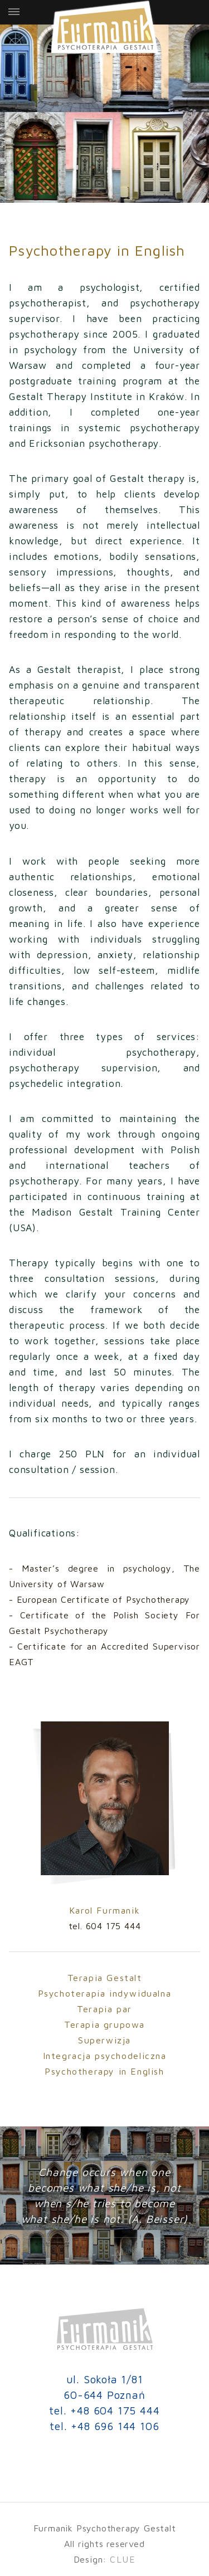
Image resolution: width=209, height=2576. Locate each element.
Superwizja (104, 2040)
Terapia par (104, 2009)
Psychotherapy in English (104, 2071)
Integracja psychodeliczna (105, 2056)
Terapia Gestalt (104, 1978)
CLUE (122, 2559)
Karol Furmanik (104, 1910)
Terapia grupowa (104, 2024)
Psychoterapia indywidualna (105, 1993)
